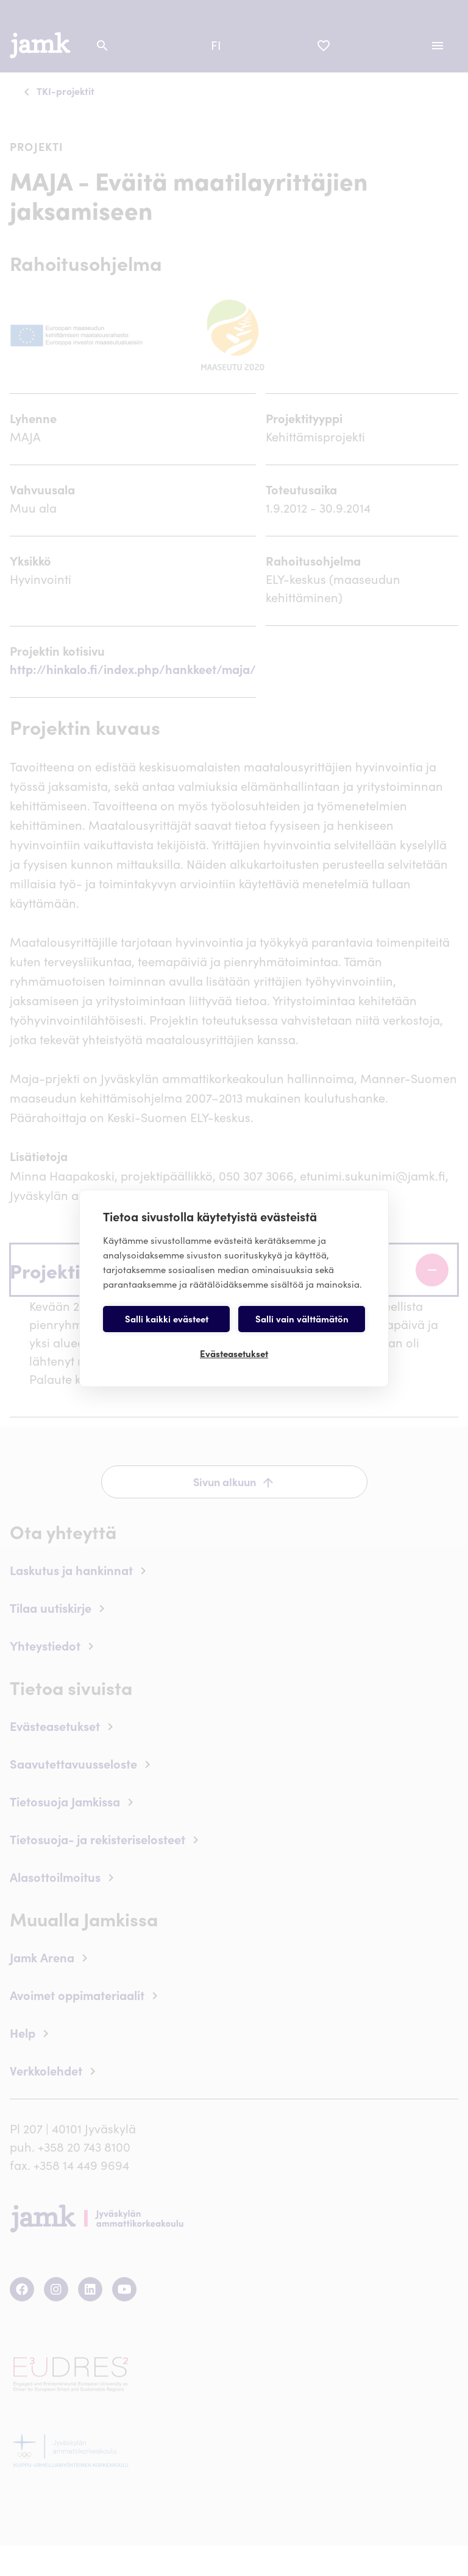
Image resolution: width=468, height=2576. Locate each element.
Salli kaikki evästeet (166, 1318)
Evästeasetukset (234, 1353)
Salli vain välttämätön (302, 1318)
